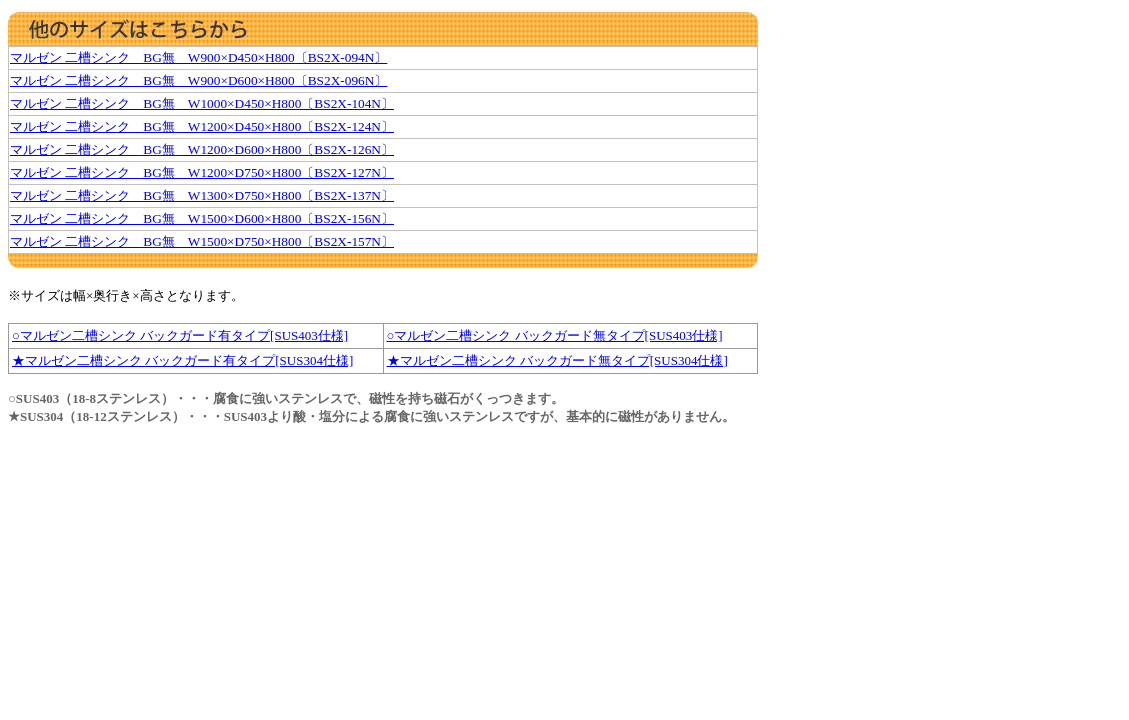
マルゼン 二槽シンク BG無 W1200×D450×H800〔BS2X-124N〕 (202, 126)
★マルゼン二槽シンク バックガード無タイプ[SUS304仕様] (557, 360)
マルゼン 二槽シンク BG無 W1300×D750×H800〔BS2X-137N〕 (202, 195)
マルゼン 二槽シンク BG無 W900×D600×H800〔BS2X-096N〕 (198, 80)
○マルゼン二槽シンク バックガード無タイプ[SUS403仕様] (555, 335)
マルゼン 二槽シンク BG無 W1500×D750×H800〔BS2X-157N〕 (202, 241)
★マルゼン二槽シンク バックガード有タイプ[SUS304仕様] (182, 360)
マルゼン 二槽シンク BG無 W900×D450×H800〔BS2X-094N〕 (198, 57)
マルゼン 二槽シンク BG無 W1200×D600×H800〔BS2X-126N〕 (202, 149)
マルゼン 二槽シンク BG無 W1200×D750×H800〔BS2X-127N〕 (202, 172)
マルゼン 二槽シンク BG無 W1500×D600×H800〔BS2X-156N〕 (202, 218)
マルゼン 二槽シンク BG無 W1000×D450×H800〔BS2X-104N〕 (202, 103)
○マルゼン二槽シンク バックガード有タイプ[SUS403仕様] (180, 335)
